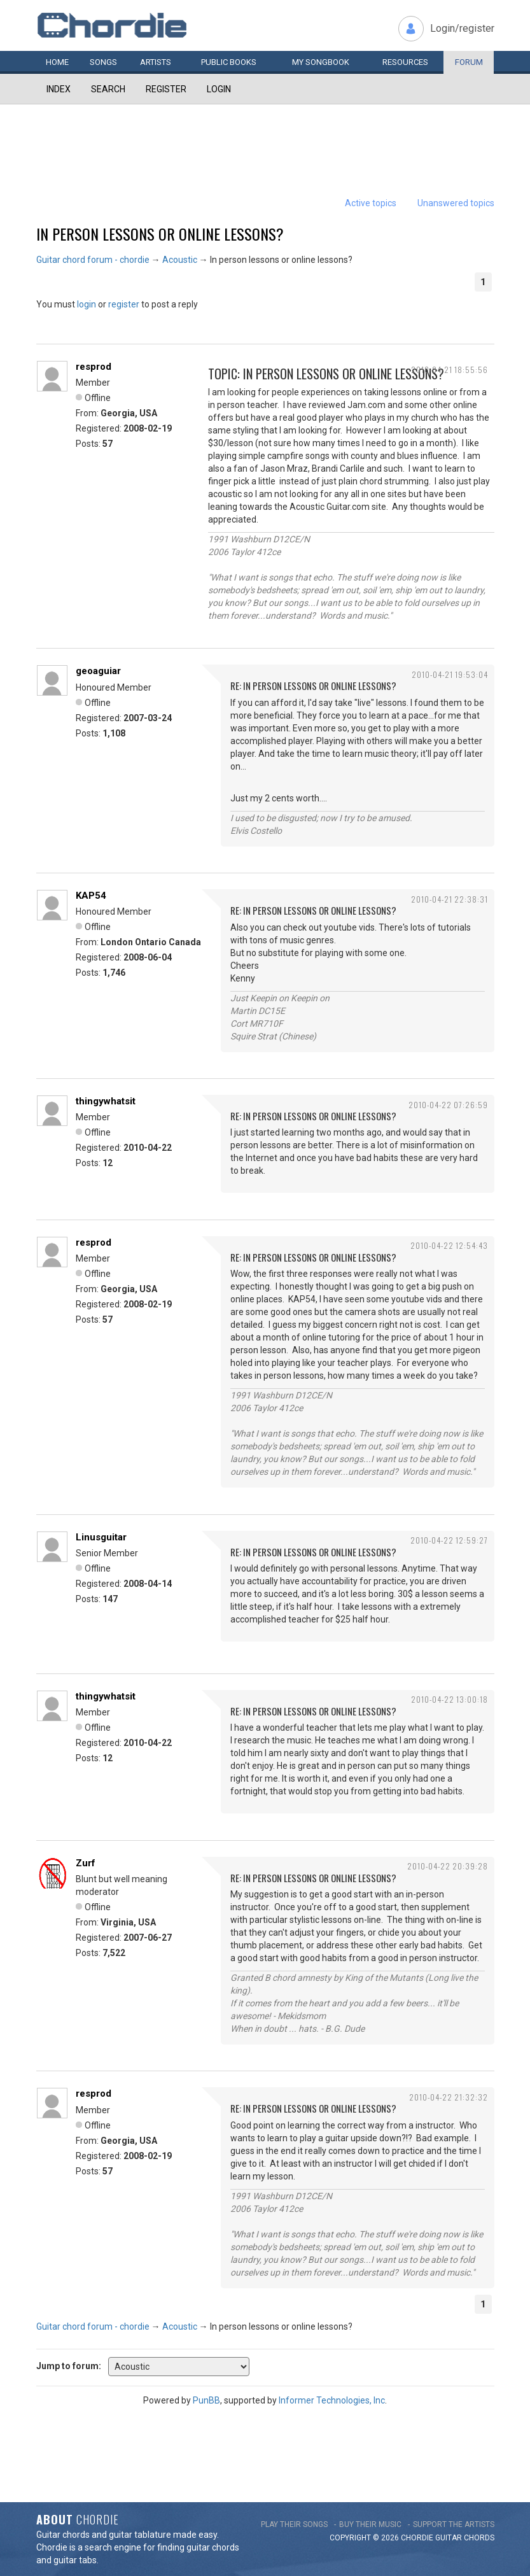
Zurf (85, 1863)
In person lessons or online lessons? (160, 233)
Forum (469, 62)
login (86, 304)
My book (320, 62)
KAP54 (91, 895)
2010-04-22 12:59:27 (449, 1540)
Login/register (462, 28)
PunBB (206, 2400)
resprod (93, 366)
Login (219, 89)
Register (166, 89)
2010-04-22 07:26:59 (448, 1104)
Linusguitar (101, 1537)
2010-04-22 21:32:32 (448, 2097)
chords (479, 2537)
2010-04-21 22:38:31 (449, 899)
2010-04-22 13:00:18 (449, 1699)
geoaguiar (98, 671)
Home (57, 62)
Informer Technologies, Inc (332, 2400)
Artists (155, 62)
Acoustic (179, 260)
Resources (405, 62)
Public (228, 62)
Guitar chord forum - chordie (93, 260)
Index (58, 89)
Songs (103, 62)
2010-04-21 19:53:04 (450, 674)
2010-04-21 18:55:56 (449, 369)
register (123, 304)
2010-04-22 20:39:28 (447, 1866)
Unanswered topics (455, 203)
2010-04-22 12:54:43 (449, 1245)
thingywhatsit (106, 1101)
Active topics (370, 203)
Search (108, 89)
